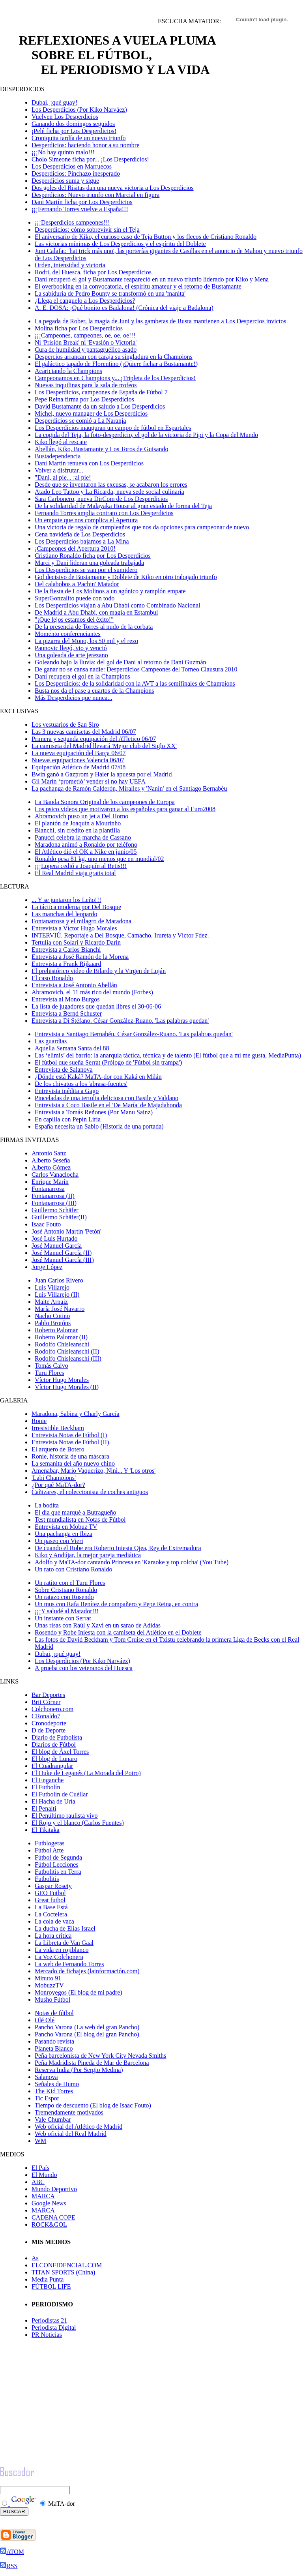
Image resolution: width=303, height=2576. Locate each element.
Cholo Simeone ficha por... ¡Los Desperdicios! (90, 159)
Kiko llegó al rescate (61, 442)
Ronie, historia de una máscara (70, 1456)
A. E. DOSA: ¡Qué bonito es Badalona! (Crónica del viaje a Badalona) (124, 307)
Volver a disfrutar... (59, 470)
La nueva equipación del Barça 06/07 (79, 753)
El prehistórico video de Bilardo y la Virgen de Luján (99, 970)
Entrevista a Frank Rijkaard (66, 963)
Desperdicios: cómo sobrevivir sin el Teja (87, 229)
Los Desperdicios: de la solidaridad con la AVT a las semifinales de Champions (135, 683)
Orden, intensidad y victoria (70, 265)
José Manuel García (57, 1245)
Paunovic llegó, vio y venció (71, 648)
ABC (38, 2182)
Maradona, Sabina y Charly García (76, 1413)
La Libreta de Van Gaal (64, 1942)
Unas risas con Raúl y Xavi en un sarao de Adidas (98, 1625)
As (35, 2258)
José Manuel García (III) (63, 1259)
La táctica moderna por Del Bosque (76, 907)
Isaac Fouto (46, 1224)
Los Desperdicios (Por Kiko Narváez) (79, 109)
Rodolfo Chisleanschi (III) (68, 1358)
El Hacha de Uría (53, 1801)
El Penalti (44, 1808)
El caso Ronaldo (52, 978)
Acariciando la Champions (68, 370)
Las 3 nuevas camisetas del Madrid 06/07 (84, 731)
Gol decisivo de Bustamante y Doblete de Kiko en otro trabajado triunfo (126, 577)
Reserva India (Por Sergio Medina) (79, 2069)
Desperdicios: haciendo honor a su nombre (85, 145)
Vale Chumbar (53, 2119)
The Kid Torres (54, 2091)
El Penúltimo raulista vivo (65, 1815)
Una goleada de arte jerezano (71, 655)
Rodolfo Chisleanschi (62, 1344)
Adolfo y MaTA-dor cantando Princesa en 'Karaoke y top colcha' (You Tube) (131, 1562)
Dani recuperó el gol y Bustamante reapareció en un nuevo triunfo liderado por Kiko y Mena (152, 279)
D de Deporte (48, 1730)
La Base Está (51, 1907)
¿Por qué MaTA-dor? (58, 1484)
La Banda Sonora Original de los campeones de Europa (105, 802)
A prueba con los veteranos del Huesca (84, 1668)
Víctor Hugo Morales (62, 1379)
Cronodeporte (49, 1723)
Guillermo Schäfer (55, 1210)
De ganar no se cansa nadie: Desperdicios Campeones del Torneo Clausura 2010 (136, 669)
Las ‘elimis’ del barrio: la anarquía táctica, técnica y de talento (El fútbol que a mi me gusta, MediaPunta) (168, 1055)
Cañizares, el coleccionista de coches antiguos (90, 1492)
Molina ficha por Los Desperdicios (79, 328)
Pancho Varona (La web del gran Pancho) (87, 2027)
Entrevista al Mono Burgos (66, 999)
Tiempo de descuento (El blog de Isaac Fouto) (93, 2105)
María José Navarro (59, 1308)
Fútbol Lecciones (57, 1864)
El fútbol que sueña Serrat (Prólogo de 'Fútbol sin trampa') (108, 1062)
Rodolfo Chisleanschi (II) (67, 1351)
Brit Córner (46, 1702)
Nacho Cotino (52, 1315)
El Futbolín (46, 1787)
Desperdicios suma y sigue (65, 180)
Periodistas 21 (49, 2320)
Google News (49, 2203)
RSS (8, 2566)
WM (40, 2140)
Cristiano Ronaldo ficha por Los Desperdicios (93, 555)
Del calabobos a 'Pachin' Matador (77, 584)
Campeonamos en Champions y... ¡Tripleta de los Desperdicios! (115, 378)
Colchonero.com (52, 1709)
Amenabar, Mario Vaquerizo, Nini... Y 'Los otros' (93, 1470)
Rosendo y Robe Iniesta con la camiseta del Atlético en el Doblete (118, 1632)
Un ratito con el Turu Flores (70, 1582)
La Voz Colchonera (59, 1957)
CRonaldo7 (46, 1716)
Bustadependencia (57, 456)
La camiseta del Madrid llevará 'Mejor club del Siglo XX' (104, 745)
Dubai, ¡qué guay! (54, 102)
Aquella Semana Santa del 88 (72, 1048)
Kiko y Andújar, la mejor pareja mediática (88, 1555)
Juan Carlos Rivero (59, 1280)
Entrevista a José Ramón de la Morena (80, 956)
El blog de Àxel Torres (60, 1751)
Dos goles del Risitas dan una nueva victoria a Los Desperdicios (113, 187)
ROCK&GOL (49, 2224)
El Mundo (44, 2174)
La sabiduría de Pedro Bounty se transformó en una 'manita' (110, 293)
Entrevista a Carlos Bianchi (66, 949)
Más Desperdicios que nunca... (73, 697)
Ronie (39, 1420)
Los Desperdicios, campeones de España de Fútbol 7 (101, 392)
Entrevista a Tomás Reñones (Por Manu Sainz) (94, 1112)
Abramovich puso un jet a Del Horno (81, 816)
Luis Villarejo (52, 1287)
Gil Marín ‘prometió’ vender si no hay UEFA (89, 781)
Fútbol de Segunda (58, 1857)
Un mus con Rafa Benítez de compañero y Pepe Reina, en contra (116, 1604)
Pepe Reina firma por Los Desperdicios (84, 399)
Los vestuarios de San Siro (65, 724)
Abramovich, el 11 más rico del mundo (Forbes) (92, 992)
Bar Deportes (48, 1694)
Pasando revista (54, 2041)
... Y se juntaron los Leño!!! (66, 899)
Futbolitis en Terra (58, 1871)
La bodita (47, 1505)
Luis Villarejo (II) (57, 1294)
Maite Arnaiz (51, 1301)
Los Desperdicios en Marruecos (72, 166)
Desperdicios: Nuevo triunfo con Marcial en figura (95, 194)
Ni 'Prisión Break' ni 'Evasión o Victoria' (86, 342)
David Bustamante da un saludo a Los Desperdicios (100, 406)
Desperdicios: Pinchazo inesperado (76, 173)
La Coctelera (51, 1914)
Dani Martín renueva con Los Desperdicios (89, 463)
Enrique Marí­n (50, 1181)
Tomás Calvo (51, 1365)
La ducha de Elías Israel (65, 1928)
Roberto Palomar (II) (61, 1337)
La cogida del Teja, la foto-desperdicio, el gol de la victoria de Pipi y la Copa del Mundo (146, 434)
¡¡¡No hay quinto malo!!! (63, 152)
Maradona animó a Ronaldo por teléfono (86, 844)
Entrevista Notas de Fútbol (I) (69, 1435)
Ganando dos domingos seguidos (73, 123)
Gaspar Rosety (53, 1885)
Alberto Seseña (51, 1160)
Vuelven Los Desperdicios (65, 116)
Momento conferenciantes (68, 633)
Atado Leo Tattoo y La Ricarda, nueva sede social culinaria (109, 491)
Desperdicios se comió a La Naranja (80, 420)
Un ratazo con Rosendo (64, 1597)
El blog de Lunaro (54, 1758)
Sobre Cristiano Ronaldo (66, 1589)
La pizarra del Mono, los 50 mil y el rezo (86, 640)
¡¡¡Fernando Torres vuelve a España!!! (80, 209)
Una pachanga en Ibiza (63, 1533)
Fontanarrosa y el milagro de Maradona (81, 921)
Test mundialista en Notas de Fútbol (80, 1519)
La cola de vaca (54, 1921)
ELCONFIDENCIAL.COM (67, 2265)
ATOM (12, 2551)
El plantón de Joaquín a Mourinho (78, 823)
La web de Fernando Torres (69, 1964)
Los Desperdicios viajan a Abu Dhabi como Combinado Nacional (117, 605)
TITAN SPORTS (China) (63, 2272)
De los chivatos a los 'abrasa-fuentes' (81, 1083)
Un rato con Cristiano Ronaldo (73, 1569)
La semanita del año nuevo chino (73, 1463)
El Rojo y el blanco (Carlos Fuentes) (78, 1822)
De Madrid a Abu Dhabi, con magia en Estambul (96, 612)
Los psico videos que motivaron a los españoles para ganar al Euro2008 (125, 809)
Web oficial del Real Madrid (71, 2133)
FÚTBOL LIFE (51, 2286)
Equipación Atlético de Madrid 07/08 (78, 767)
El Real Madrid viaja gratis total (75, 873)
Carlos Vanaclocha (55, 1174)
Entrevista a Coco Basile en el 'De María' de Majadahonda (108, 1105)
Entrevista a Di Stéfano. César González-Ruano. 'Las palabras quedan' (120, 1020)
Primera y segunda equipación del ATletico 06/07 (94, 738)
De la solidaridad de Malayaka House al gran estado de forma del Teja (123, 505)
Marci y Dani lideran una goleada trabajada (89, 562)
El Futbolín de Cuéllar (60, 1794)
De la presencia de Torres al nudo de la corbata (94, 626)
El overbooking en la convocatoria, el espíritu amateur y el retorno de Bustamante (138, 286)
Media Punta (48, 2279)
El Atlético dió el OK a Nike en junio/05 (86, 851)
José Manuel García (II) (62, 1252)
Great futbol (50, 1900)
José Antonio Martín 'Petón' (66, 1231)
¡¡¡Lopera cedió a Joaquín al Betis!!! (81, 865)
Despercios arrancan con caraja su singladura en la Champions (114, 356)
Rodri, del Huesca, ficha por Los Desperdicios (93, 272)
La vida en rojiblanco (61, 1949)
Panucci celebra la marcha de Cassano (83, 837)
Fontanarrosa (48, 1188)
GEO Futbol (50, 1893)
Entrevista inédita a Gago (67, 1090)
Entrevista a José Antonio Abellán (74, 985)
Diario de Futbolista (57, 1737)
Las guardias (51, 1041)
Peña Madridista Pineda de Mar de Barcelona (92, 2062)
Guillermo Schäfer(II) (59, 1217)
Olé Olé (44, 2020)
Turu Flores (49, 1372)
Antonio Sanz (49, 1153)
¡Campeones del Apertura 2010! (75, 548)
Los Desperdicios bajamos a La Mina (82, 541)
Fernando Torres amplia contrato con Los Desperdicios (104, 513)
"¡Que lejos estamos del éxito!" (74, 619)
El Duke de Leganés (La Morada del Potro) (86, 1773)
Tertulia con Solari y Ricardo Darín (76, 942)
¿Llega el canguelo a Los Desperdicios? (85, 300)
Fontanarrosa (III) (54, 1203)
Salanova (46, 2077)
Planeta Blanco (54, 2048)
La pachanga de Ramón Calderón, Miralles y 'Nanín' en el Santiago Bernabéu (129, 788)
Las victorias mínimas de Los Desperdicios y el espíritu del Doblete (120, 243)
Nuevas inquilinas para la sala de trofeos (86, 385)
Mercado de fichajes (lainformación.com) (87, 1971)
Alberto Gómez (51, 1167)
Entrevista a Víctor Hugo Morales (74, 928)
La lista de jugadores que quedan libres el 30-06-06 (96, 1006)
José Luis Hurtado (54, 1238)
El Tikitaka (46, 1829)
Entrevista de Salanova (64, 1069)
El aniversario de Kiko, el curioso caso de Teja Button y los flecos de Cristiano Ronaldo (145, 236)
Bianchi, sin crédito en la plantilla (77, 830)
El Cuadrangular (52, 1765)
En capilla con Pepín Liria (68, 1119)
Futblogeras (50, 1843)
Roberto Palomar (56, 1330)
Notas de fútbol (54, 2013)
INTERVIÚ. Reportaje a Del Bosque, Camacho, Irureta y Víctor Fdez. (120, 935)
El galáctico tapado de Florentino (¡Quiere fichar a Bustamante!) (116, 363)
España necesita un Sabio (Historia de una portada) (99, 1126)
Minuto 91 (48, 1978)
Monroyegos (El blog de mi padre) (78, 1992)
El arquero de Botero (58, 1449)
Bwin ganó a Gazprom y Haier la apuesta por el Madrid (102, 774)
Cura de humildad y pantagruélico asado (86, 349)
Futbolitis (47, 1878)
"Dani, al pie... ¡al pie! (63, 477)
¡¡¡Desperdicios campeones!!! (72, 222)
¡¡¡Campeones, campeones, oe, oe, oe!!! (85, 335)
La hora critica (53, 1935)
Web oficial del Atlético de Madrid (78, 2126)
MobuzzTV (49, 1985)
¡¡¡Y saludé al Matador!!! (67, 1611)
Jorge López (47, 1267)
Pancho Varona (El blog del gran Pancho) (87, 2034)
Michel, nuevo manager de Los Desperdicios (91, 413)
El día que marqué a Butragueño (75, 1512)
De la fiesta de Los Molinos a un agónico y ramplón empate (110, 591)
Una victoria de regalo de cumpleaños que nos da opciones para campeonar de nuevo (142, 527)
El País (40, 2167)
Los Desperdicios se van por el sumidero (86, 569)
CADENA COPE (53, 2217)
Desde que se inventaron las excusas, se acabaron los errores (111, 484)
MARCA (43, 2196)
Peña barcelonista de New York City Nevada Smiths (100, 2055)
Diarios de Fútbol (54, 1744)
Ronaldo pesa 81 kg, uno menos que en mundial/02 (99, 858)
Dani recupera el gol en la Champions (82, 676)
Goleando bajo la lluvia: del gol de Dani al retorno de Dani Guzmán (120, 662)
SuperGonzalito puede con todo (74, 598)
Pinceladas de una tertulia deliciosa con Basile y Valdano (106, 1098)
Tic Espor (47, 2098)
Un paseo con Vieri (59, 1540)
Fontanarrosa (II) (53, 1195)
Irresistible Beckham (58, 1428)
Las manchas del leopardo (64, 914)
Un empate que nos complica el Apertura (86, 520)
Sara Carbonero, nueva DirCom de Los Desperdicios (101, 498)
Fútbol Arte (49, 1850)
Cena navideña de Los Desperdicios (80, 534)
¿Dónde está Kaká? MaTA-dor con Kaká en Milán (98, 1076)
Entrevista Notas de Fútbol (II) (70, 1442)
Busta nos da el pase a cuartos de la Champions (94, 690)
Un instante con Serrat (63, 1618)
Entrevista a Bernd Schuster (67, 1013)
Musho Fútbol (52, 1999)
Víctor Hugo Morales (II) (67, 1387)
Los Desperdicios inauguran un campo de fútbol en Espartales (113, 427)
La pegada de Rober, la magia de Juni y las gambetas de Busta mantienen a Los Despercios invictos (160, 321)
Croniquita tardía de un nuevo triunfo (79, 138)
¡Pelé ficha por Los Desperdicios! (74, 130)
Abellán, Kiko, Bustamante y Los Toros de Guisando (101, 449)
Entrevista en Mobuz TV (66, 1526)
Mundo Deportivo (54, 2189)
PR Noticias (47, 2334)
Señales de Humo (57, 2084)
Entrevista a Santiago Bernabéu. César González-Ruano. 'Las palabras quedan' (134, 1034)
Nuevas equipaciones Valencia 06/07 (78, 760)
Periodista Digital (54, 2327)
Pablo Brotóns (53, 1323)
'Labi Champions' (54, 1477)
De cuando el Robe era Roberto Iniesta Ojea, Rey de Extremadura (118, 1548)
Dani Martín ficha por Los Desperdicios (82, 202)
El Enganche (48, 1780)
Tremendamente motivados (69, 2112)
